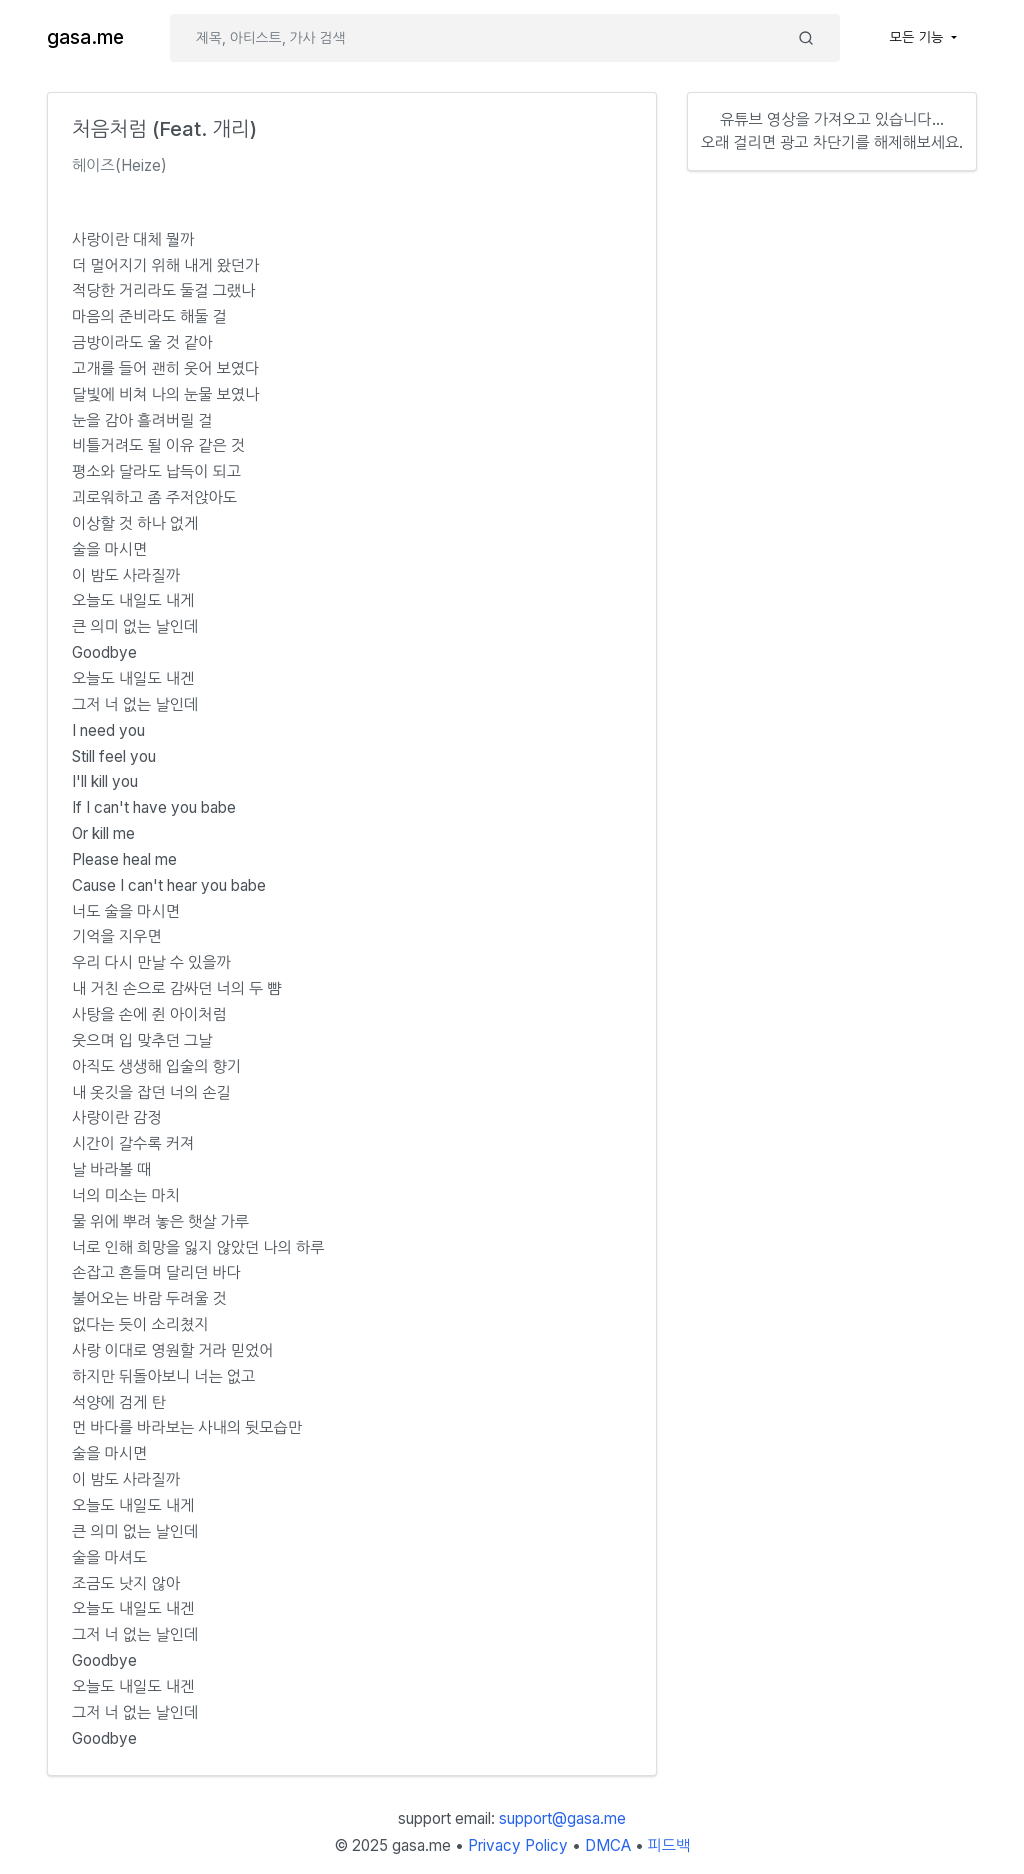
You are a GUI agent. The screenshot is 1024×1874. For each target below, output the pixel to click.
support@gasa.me (562, 1818)
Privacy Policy (518, 1845)
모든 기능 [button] (919, 37)
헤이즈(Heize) (119, 165)
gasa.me (85, 37)
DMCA (608, 1845)
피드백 (669, 1845)
